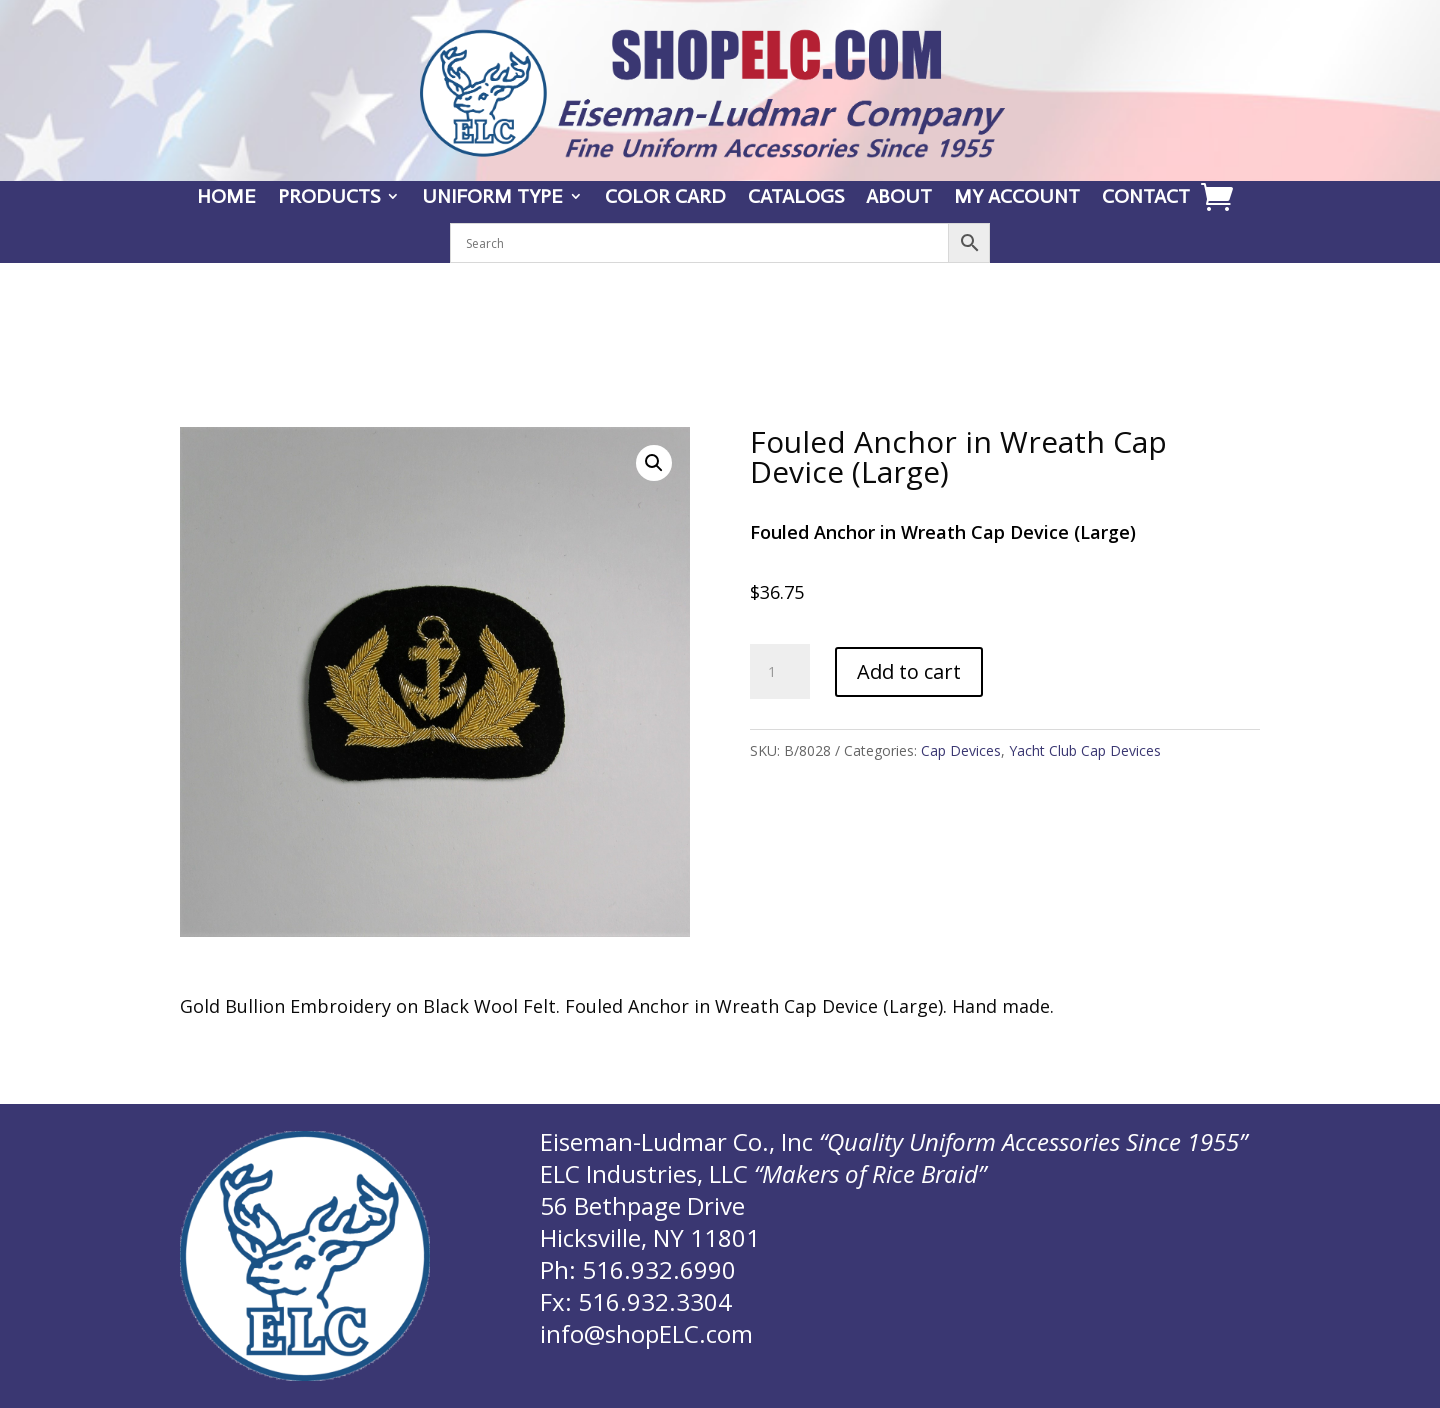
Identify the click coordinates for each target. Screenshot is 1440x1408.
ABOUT (899, 198)
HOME (226, 198)
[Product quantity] (780, 672)
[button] (654, 463)
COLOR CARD (665, 198)
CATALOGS (796, 198)
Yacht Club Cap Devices (1085, 750)
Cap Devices (961, 750)
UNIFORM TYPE (492, 198)
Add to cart (909, 671)
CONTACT (1146, 198)
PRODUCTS (329, 198)
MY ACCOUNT (1017, 198)
